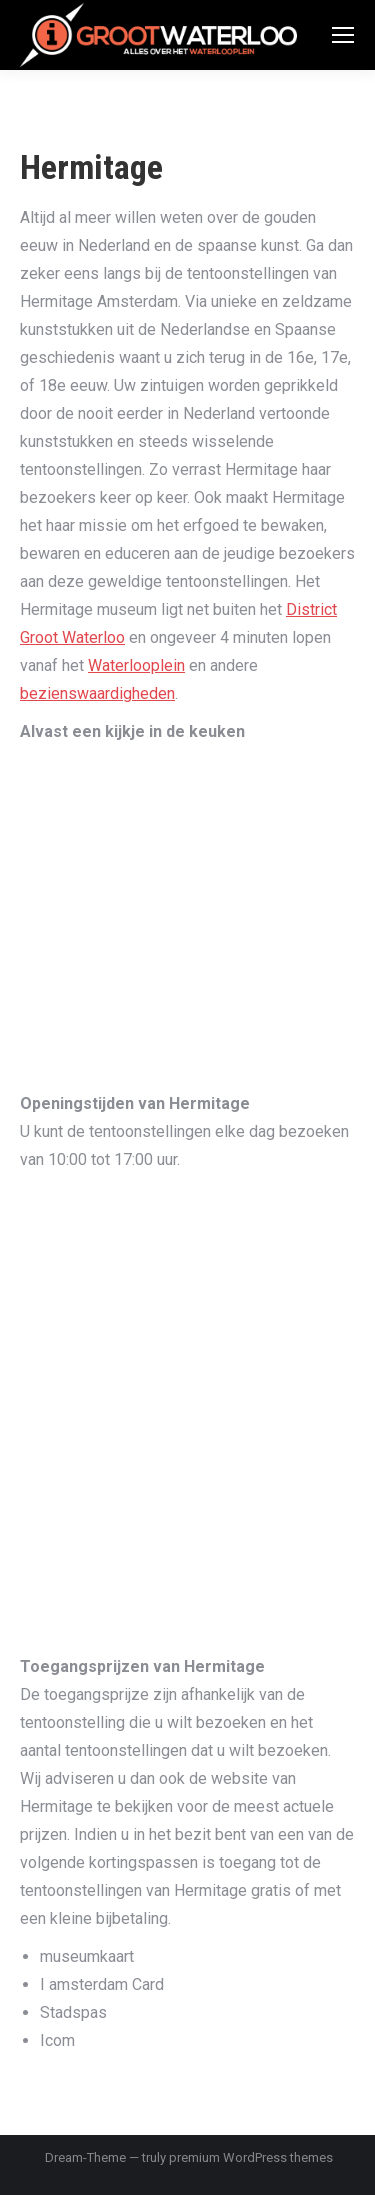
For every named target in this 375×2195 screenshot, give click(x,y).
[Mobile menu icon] (343, 35)
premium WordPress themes (251, 2157)
